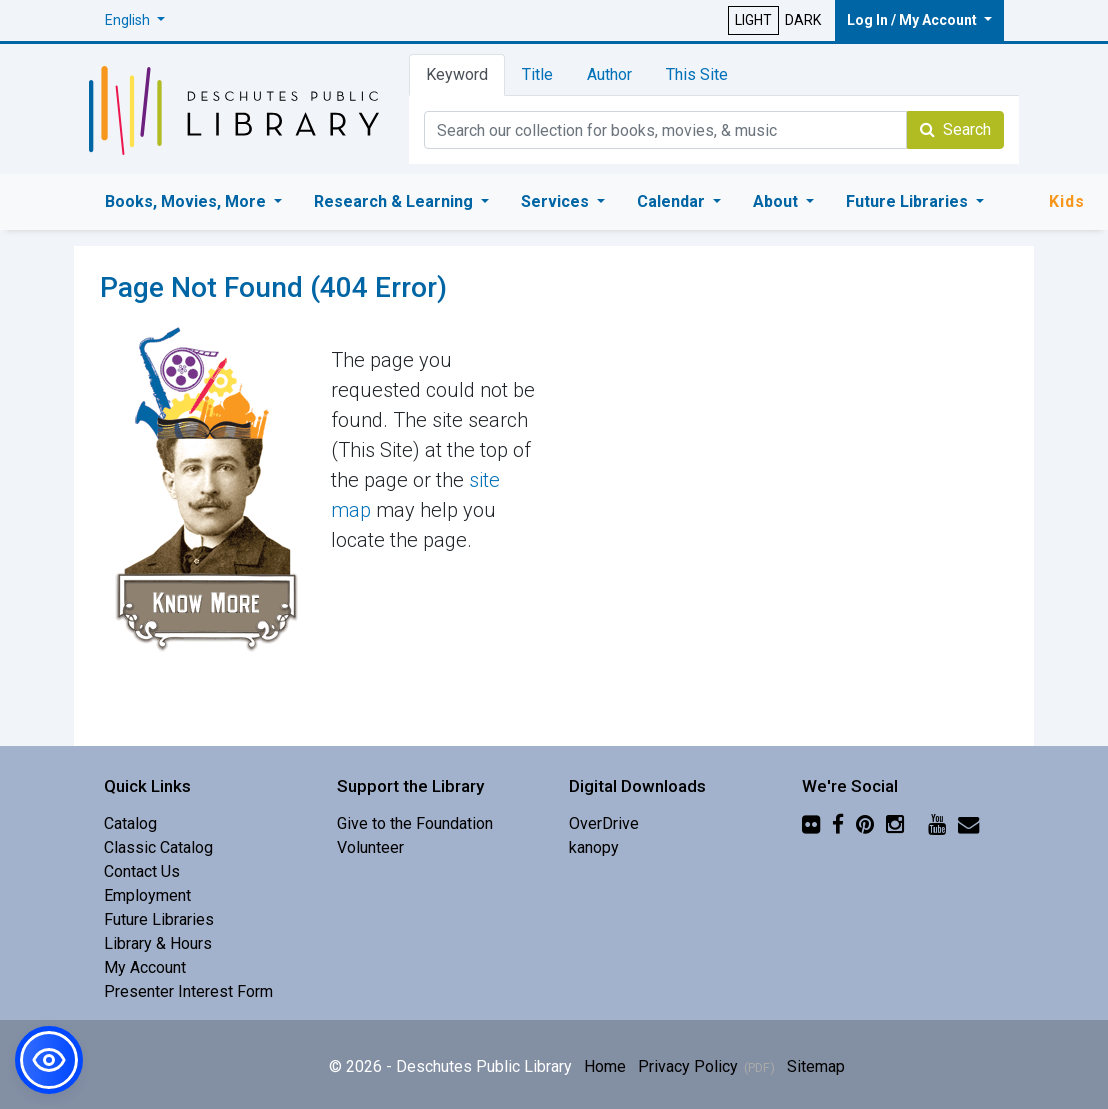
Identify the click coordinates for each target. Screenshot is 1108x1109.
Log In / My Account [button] (913, 20)
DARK (803, 20)
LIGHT (753, 20)
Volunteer (370, 847)
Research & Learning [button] (395, 201)
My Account (145, 967)
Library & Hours (158, 943)
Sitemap (816, 1066)
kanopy (594, 847)
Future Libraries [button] (909, 201)
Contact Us (142, 871)
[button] (135, 20)
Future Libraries (159, 919)
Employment (147, 895)
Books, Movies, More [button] (187, 201)
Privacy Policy (688, 1066)
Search (955, 129)
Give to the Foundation (415, 823)
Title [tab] (537, 74)
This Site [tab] (697, 74)
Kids (1067, 201)
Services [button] (557, 201)
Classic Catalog (158, 847)
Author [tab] (609, 74)
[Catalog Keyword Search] (665, 130)
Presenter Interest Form (188, 991)
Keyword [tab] (457, 74)
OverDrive (604, 823)
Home (605, 1066)
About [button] (777, 201)
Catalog (130, 823)
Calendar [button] (673, 201)
